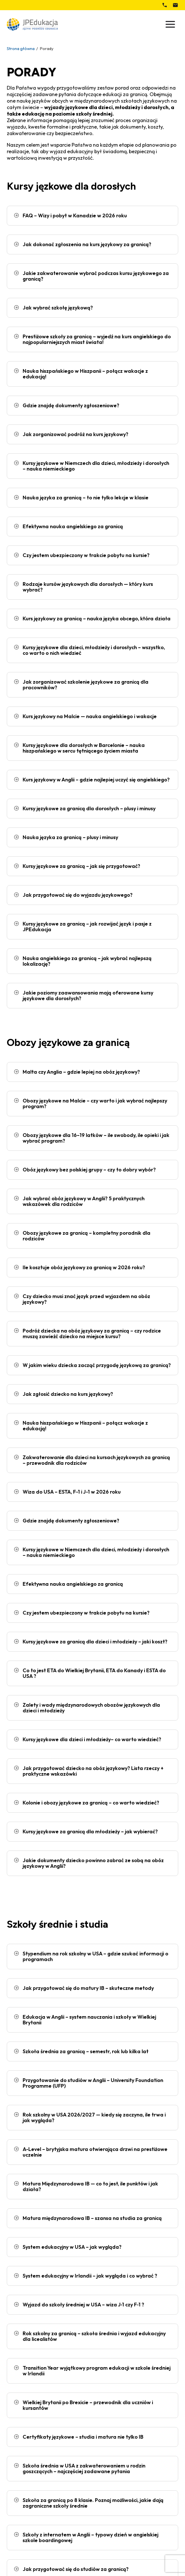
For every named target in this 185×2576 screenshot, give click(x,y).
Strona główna (21, 48)
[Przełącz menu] (170, 24)
